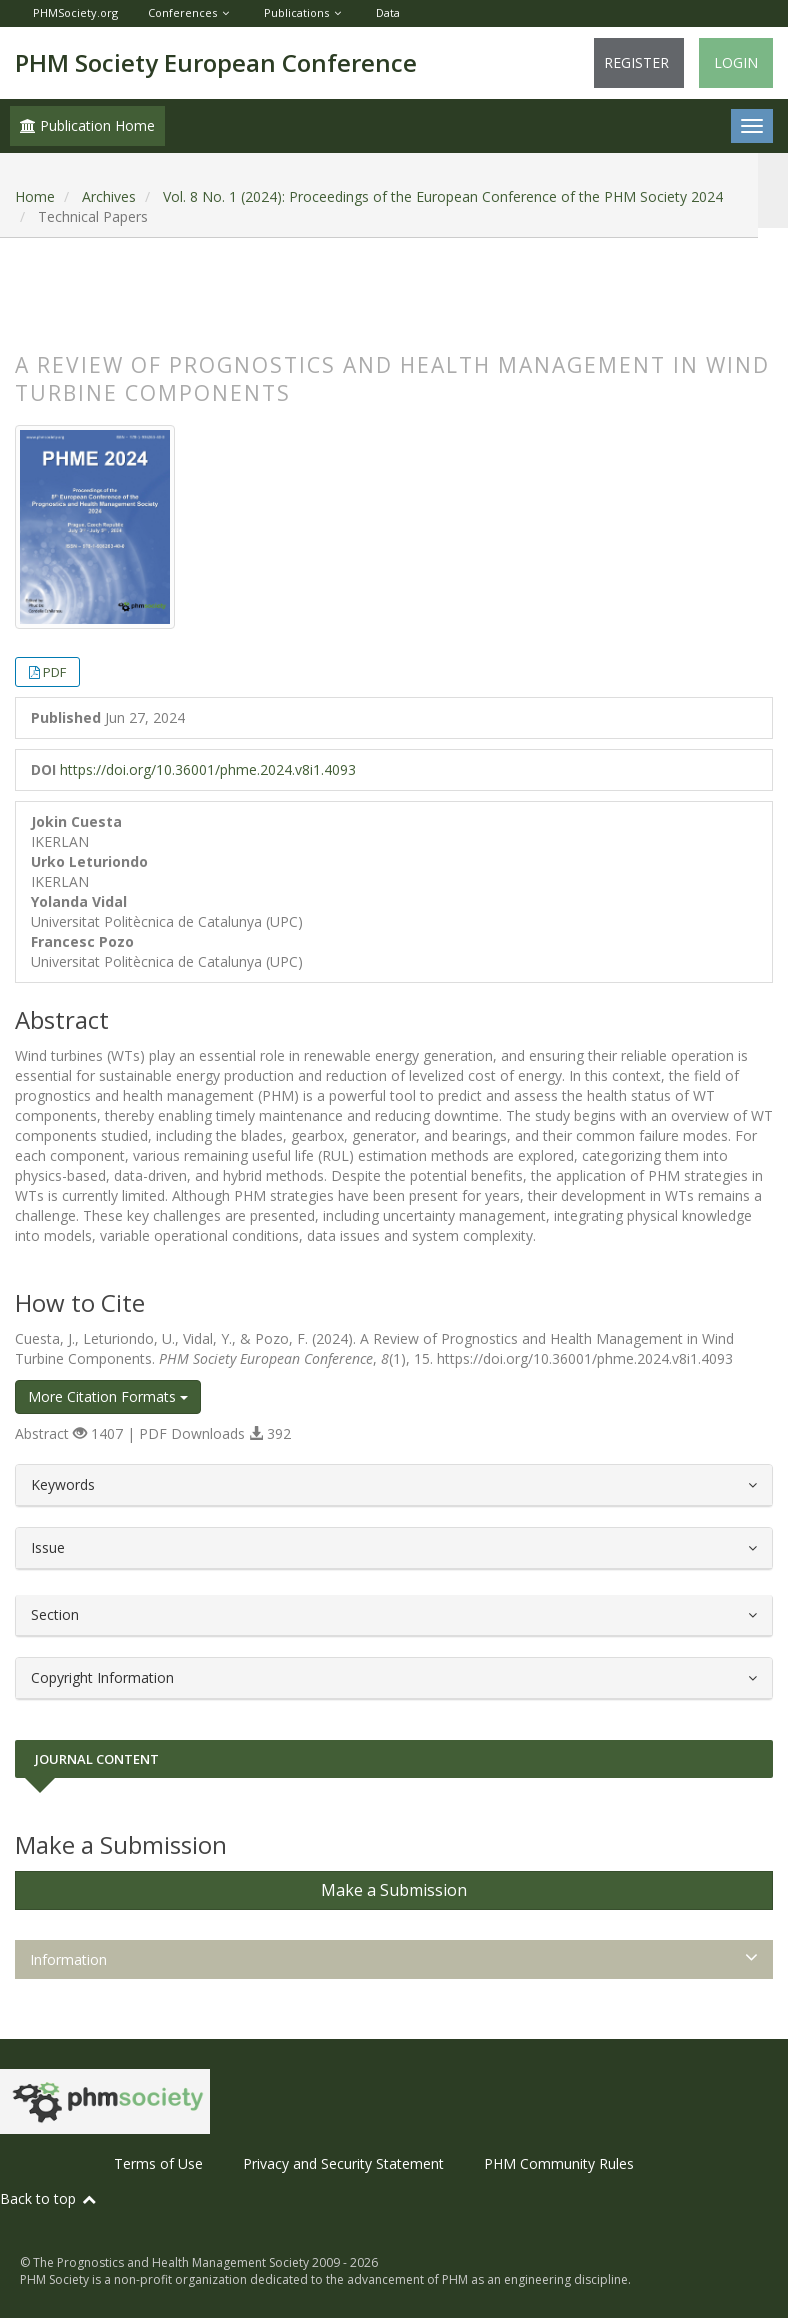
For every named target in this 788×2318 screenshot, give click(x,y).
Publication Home (87, 125)
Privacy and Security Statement (343, 2163)
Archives (109, 196)
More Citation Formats (108, 1396)
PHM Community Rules (559, 2163)
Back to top (49, 2198)
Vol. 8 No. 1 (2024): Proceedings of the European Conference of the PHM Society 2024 (443, 196)
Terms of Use (158, 2163)
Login (736, 62)
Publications (296, 12)
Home (35, 196)
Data (388, 12)
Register (636, 62)
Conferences (182, 12)
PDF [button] (54, 672)
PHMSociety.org (75, 12)
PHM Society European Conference (216, 62)
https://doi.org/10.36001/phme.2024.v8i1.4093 (208, 769)
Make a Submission (394, 1890)
